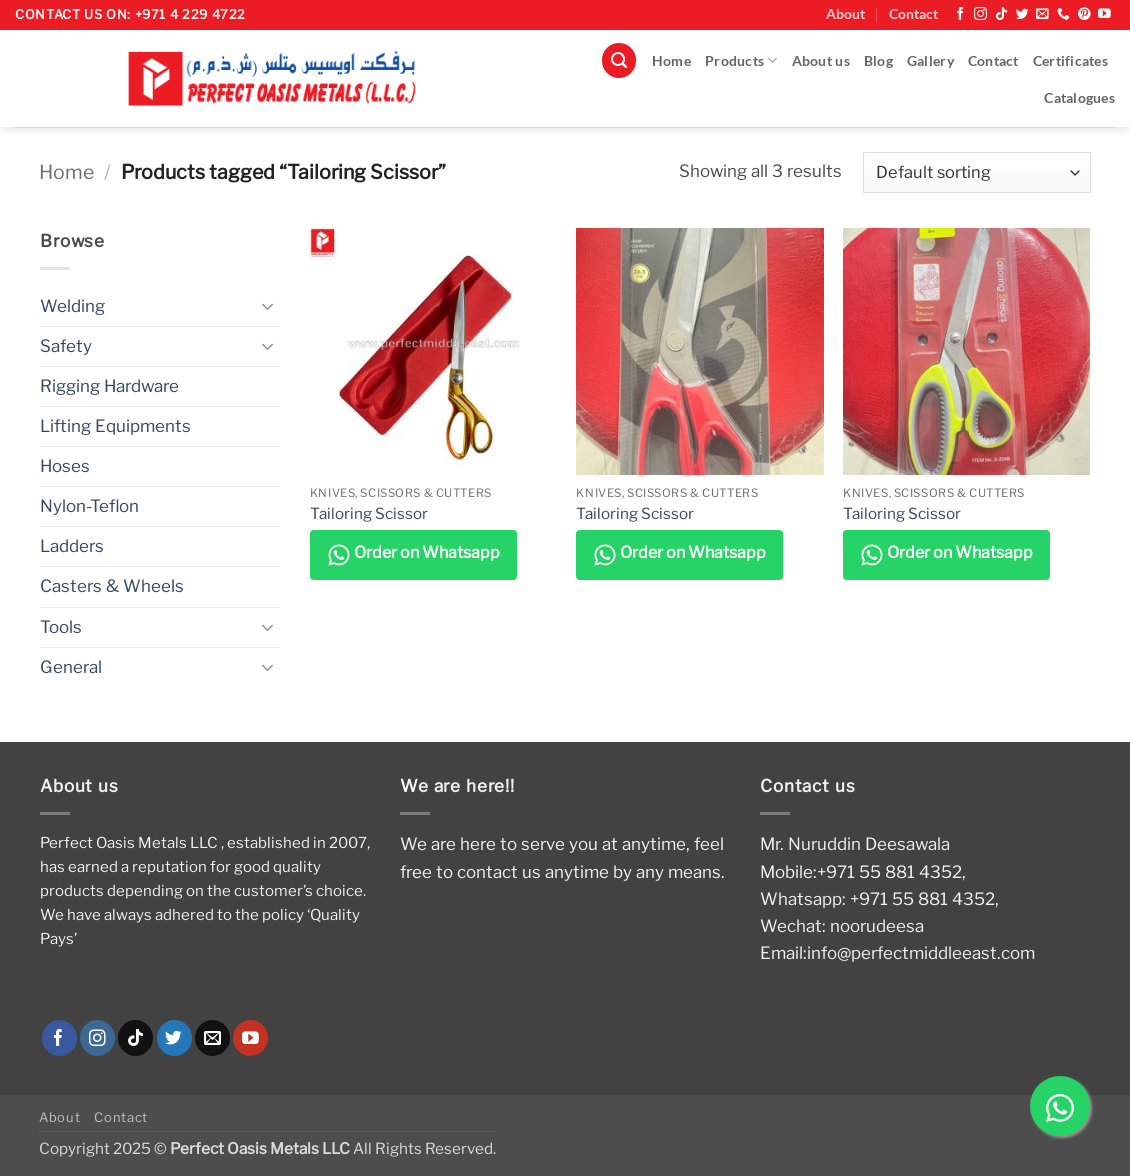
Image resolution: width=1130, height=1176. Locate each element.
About (845, 14)
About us (821, 61)
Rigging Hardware (109, 386)
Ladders (72, 546)
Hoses (65, 466)
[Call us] (1063, 14)
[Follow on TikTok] (1001, 14)
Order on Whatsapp (413, 555)
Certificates (1070, 61)
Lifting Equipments (115, 426)
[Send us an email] (1042, 14)
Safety (66, 346)
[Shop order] (977, 172)
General (71, 667)
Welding (72, 306)
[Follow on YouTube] (1104, 14)
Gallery (930, 61)
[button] (619, 60)
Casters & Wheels (112, 586)
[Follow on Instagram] (980, 14)
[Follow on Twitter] (1022, 14)
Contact (913, 14)
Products (741, 60)
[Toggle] (268, 306)
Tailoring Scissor (369, 513)
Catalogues (1079, 98)
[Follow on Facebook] (960, 14)
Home (671, 61)
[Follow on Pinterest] (1084, 14)
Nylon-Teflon (89, 506)
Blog (878, 61)
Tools (61, 627)
